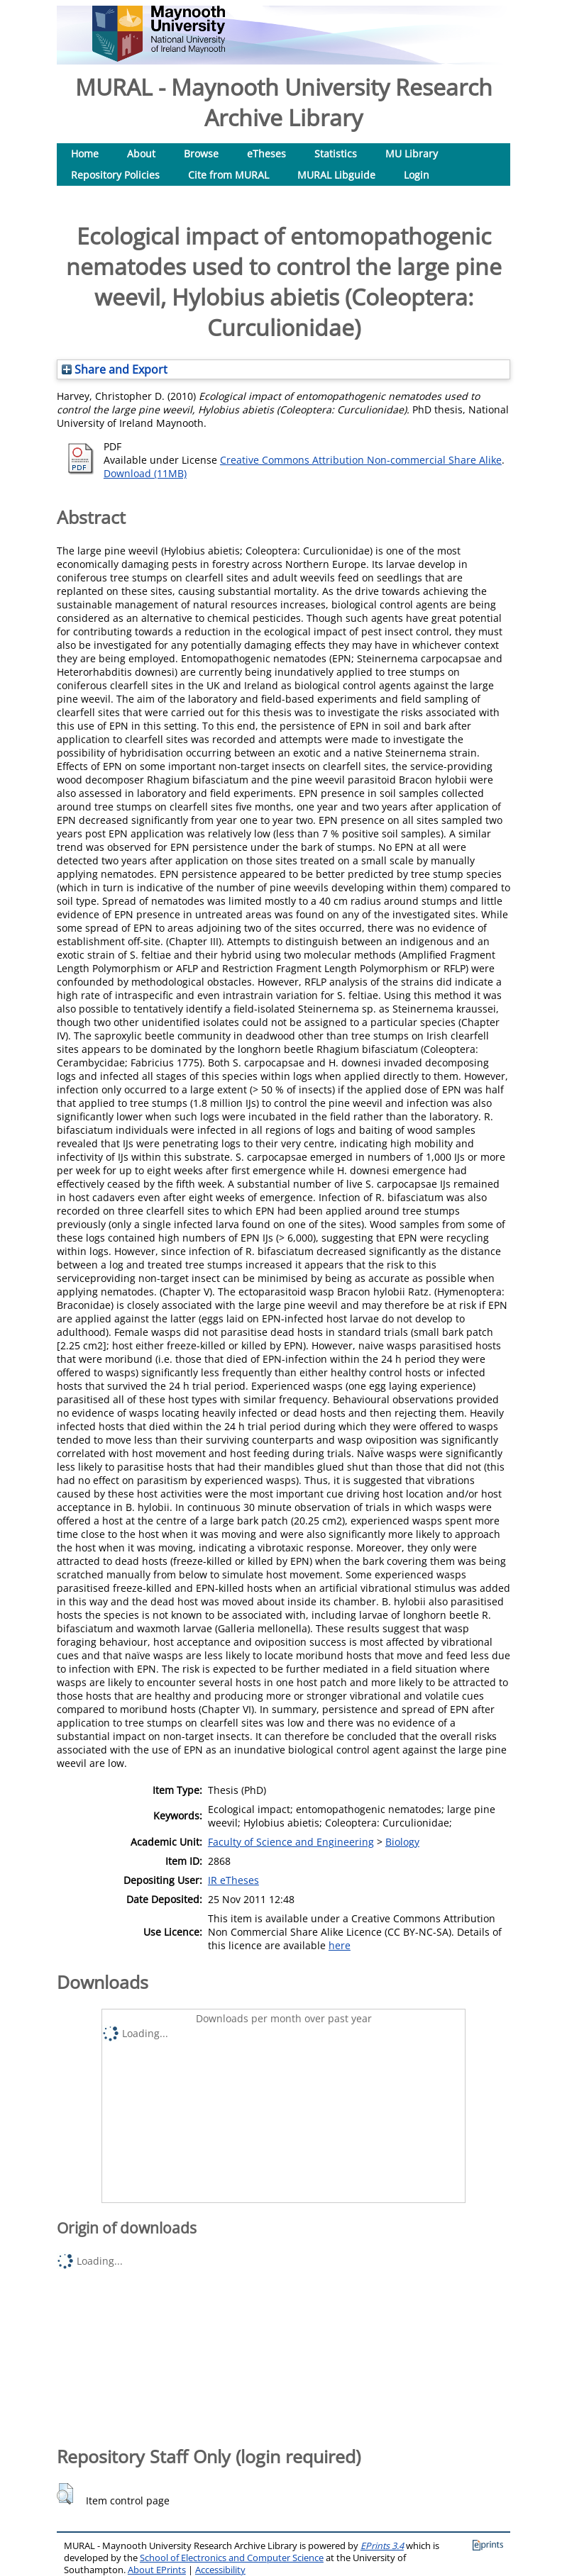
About (141, 153)
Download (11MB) (145, 473)
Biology (402, 1842)
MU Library (411, 153)
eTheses (266, 153)
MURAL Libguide (336, 175)
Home (85, 153)
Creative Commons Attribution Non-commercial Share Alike (361, 460)
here (340, 1945)
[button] (65, 2493)
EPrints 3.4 (382, 2546)
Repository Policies (115, 175)
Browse (201, 153)
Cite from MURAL (228, 175)
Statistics (335, 153)
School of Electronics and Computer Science (232, 2558)
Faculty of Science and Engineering (291, 1842)
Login (416, 175)
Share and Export (114, 369)
